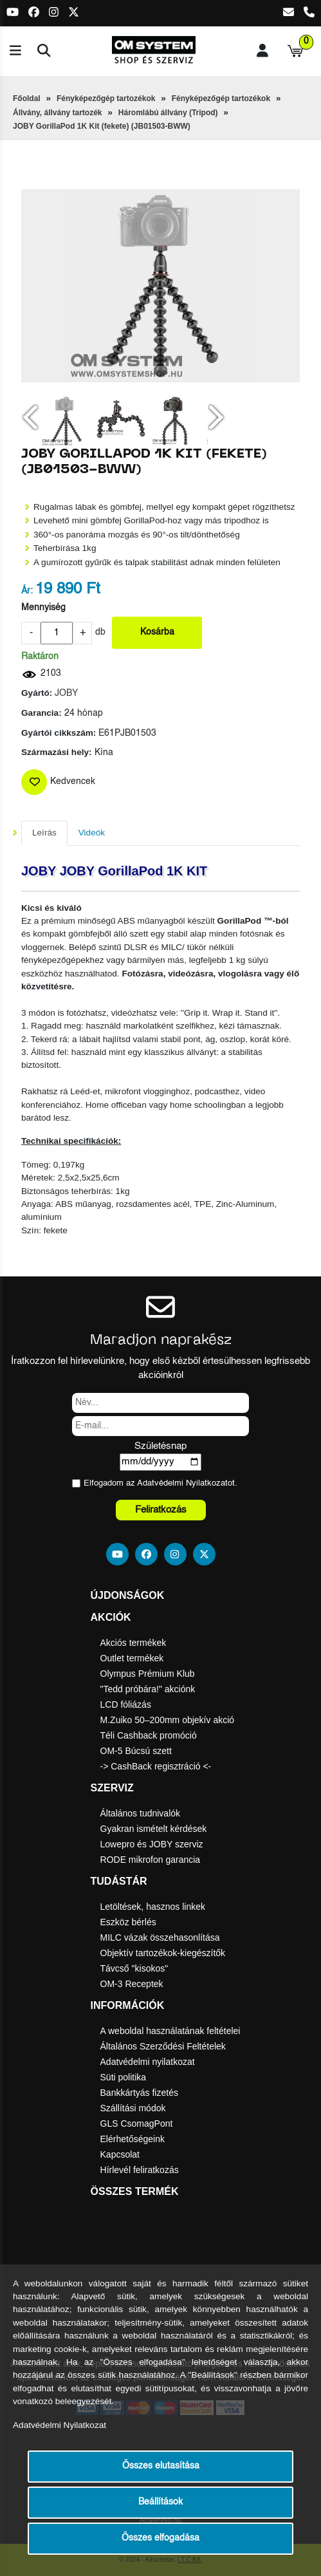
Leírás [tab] (44, 832)
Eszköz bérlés (128, 1922)
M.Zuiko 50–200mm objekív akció (167, 1720)
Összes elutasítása (160, 2466)
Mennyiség (43, 608)
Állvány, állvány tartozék (57, 112)
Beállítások (160, 2502)
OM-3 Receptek (131, 1984)
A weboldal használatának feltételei (170, 2031)
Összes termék (135, 2191)
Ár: (27, 591)
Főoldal (27, 98)
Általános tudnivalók (140, 1813)
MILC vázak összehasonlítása (160, 1937)
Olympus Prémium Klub (147, 1673)
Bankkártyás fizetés (139, 2092)
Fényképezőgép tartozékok (106, 98)
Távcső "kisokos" (134, 1968)
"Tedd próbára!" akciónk (148, 1689)
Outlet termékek (132, 1658)
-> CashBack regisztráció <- (156, 1766)
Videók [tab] (91, 832)
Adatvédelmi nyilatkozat (147, 2062)
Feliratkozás (161, 1510)
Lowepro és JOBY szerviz (151, 1844)
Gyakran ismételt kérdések (153, 1829)
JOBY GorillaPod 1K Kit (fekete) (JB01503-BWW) (101, 126)
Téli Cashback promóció (148, 1735)
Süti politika (123, 2077)
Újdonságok (128, 1595)
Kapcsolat (120, 2154)
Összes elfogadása (160, 2538)
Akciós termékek (133, 1643)
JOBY (66, 693)
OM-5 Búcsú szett (136, 1751)
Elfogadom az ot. (160, 1483)
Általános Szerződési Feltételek (163, 2046)
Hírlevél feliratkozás (139, 2170)
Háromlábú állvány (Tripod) (168, 112)
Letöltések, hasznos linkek (152, 1906)
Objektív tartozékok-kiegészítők (163, 1953)
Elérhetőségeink (132, 2139)
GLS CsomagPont (136, 2123)
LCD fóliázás (125, 1704)
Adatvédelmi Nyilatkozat (182, 1483)
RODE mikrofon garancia (150, 1859)
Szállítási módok (133, 2108)
